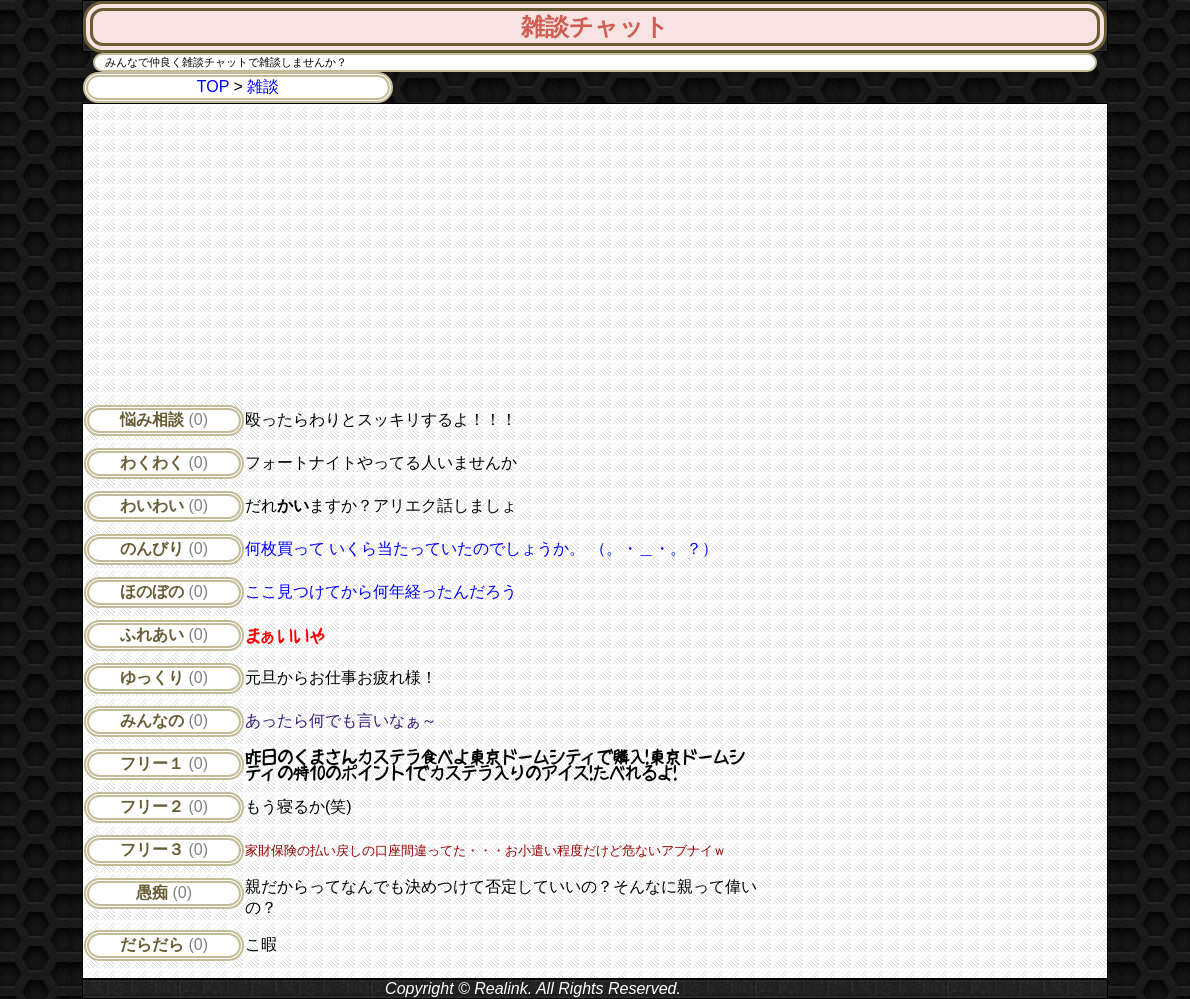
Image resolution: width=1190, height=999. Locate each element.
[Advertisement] (420, 259)
